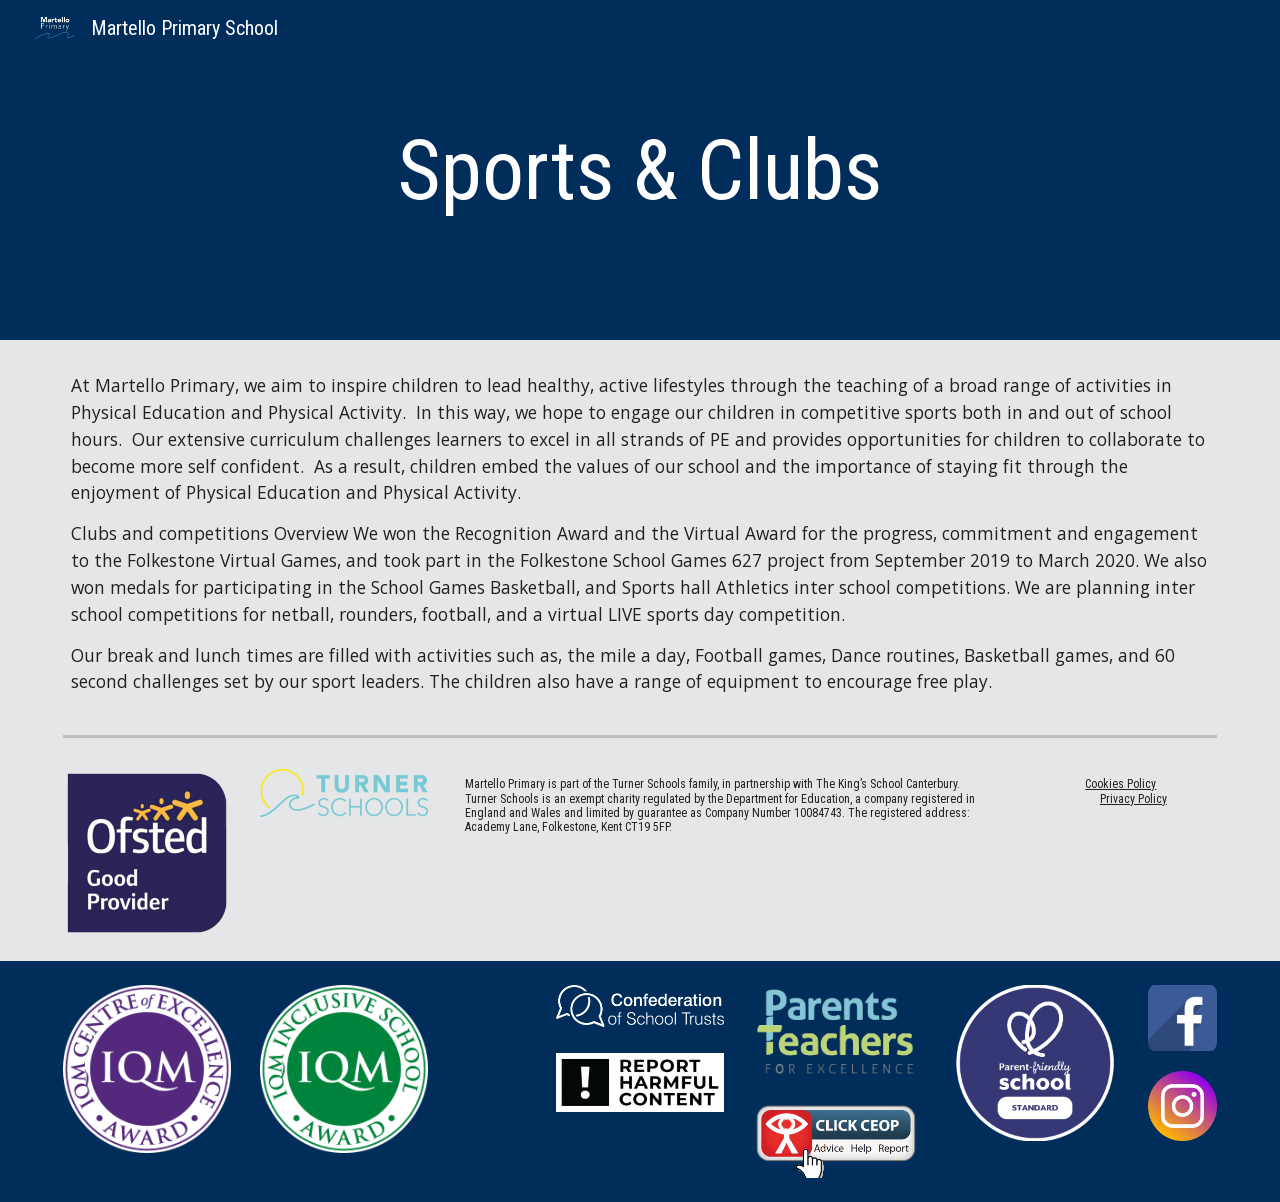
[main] (640, 170)
